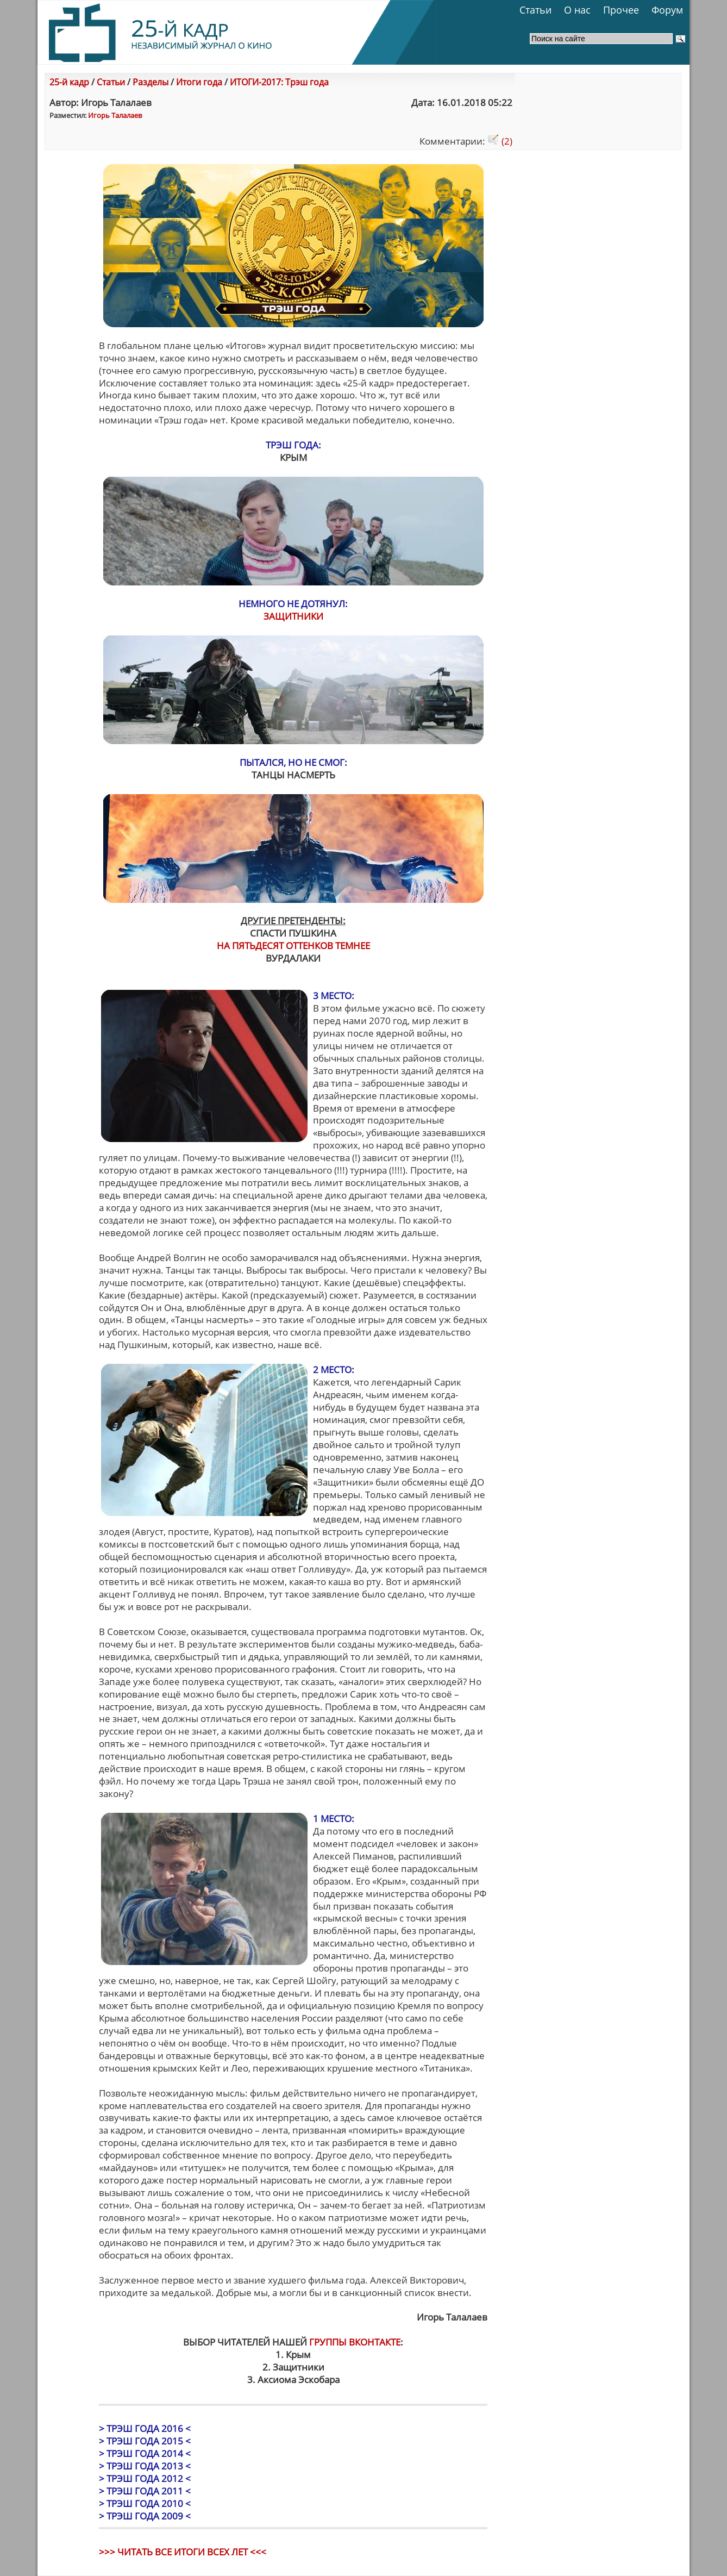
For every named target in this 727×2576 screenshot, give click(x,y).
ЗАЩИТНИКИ (293, 616)
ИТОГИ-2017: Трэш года (279, 82)
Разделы (150, 82)
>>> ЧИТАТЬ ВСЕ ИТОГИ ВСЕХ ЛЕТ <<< (182, 2552)
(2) (499, 141)
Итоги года (199, 82)
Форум (667, 9)
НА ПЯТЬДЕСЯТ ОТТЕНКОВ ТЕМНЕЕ (293, 945)
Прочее (621, 9)
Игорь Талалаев (115, 115)
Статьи (535, 9)
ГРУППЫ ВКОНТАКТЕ (354, 2342)
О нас (577, 9)
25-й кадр (69, 82)
